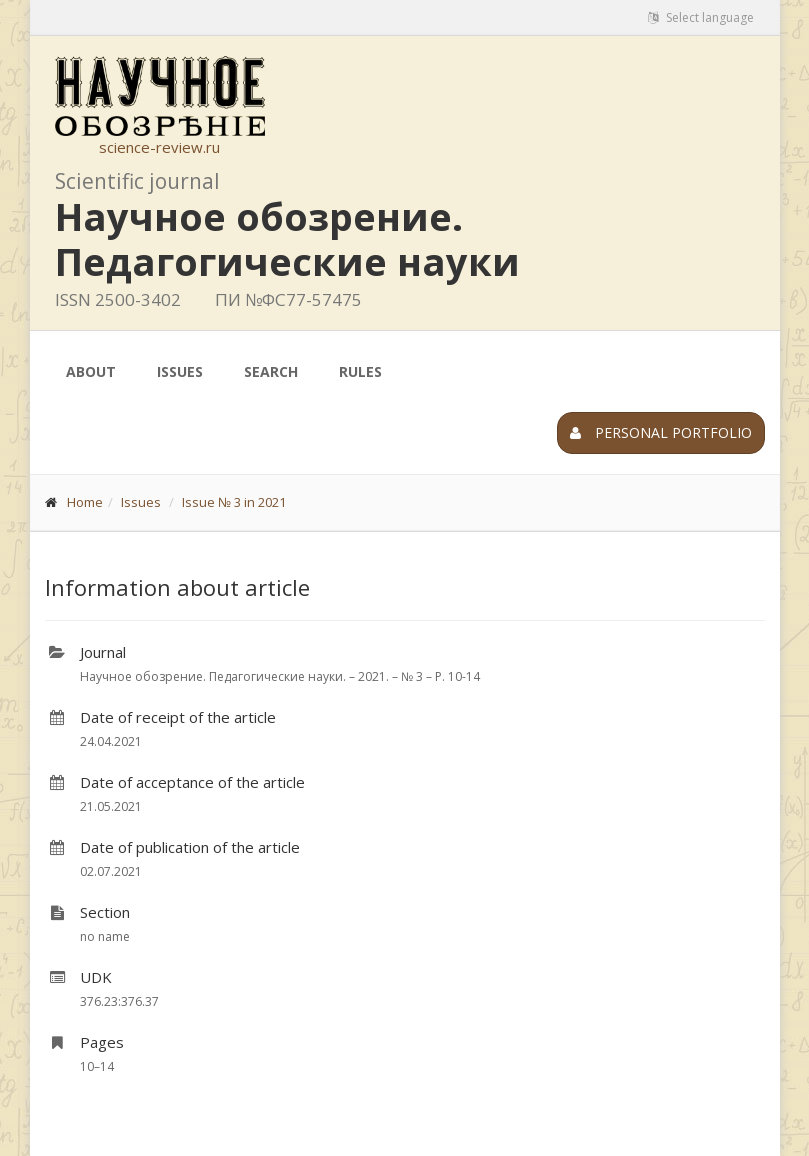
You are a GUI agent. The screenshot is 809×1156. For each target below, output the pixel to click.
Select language (701, 17)
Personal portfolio (661, 432)
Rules (360, 371)
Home (85, 502)
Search (271, 371)
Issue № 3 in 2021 (234, 502)
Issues (180, 371)
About (91, 371)
